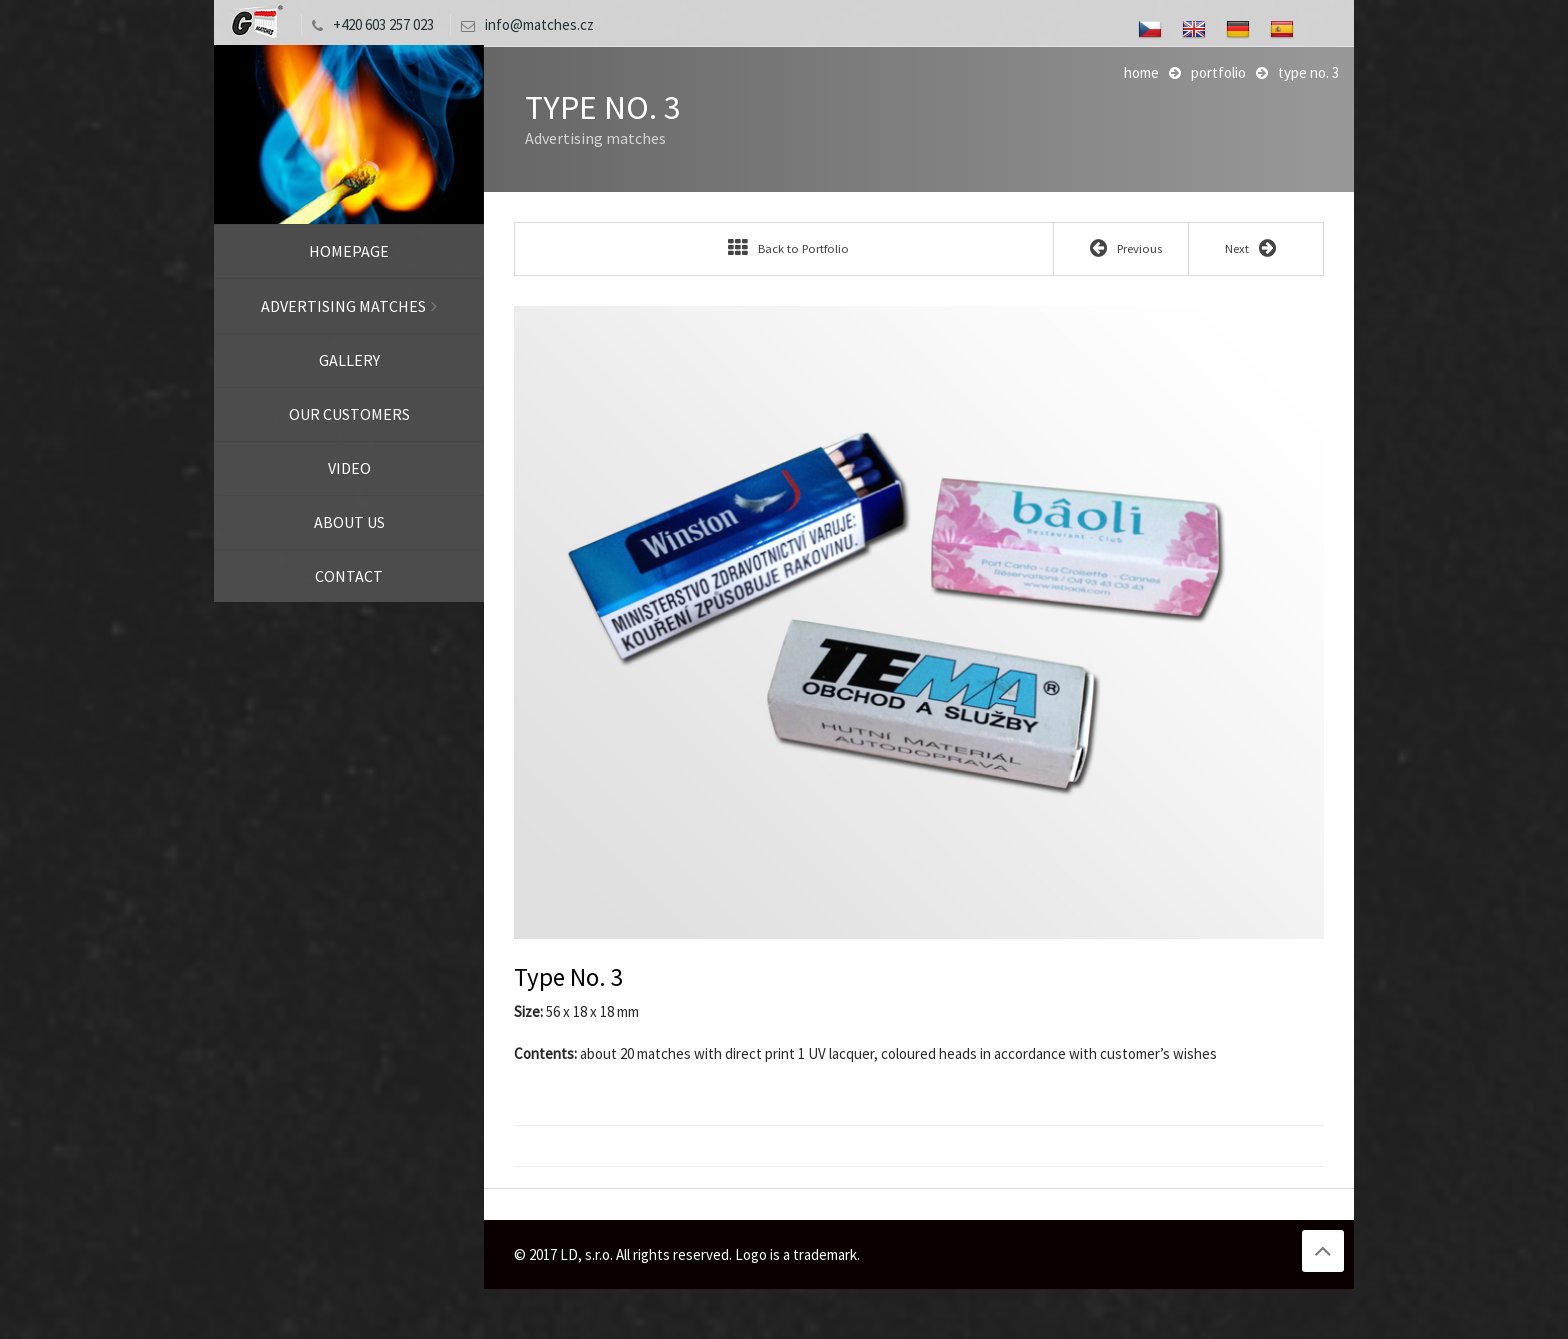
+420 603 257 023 (368, 24)
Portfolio (1218, 72)
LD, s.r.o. (255, 22)
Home (1141, 72)
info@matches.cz (522, 24)
